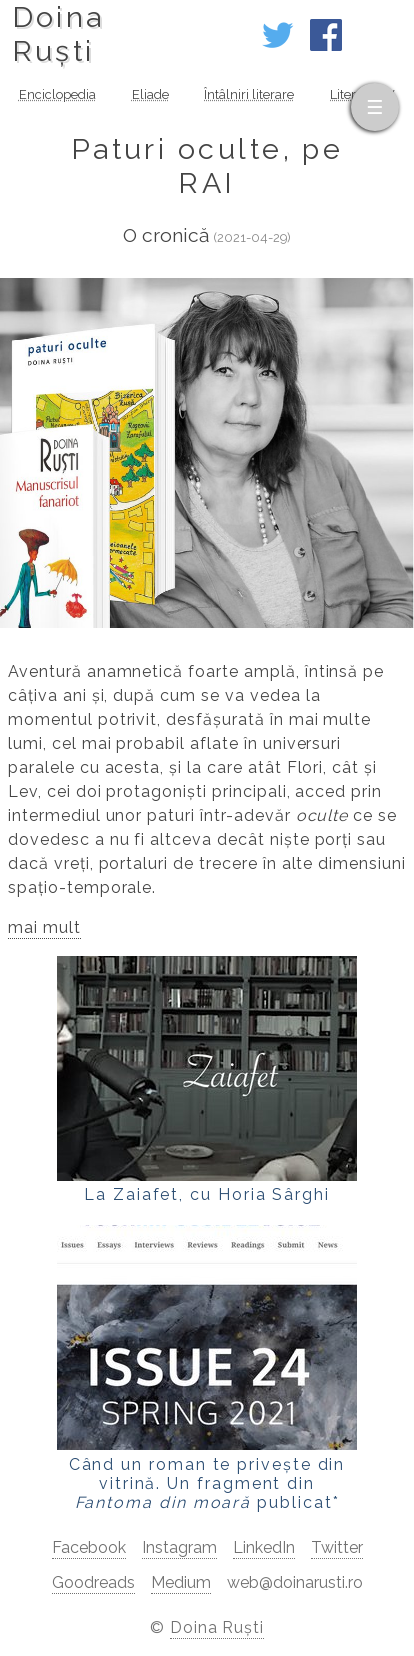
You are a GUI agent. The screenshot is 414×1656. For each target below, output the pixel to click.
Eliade (150, 94)
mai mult (44, 927)
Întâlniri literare (249, 94)
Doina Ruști (217, 1627)
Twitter (337, 1547)
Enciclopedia (57, 94)
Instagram (179, 1547)
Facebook (89, 1547)
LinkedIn (264, 1547)
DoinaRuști (58, 34)
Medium (181, 1582)
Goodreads (93, 1582)
